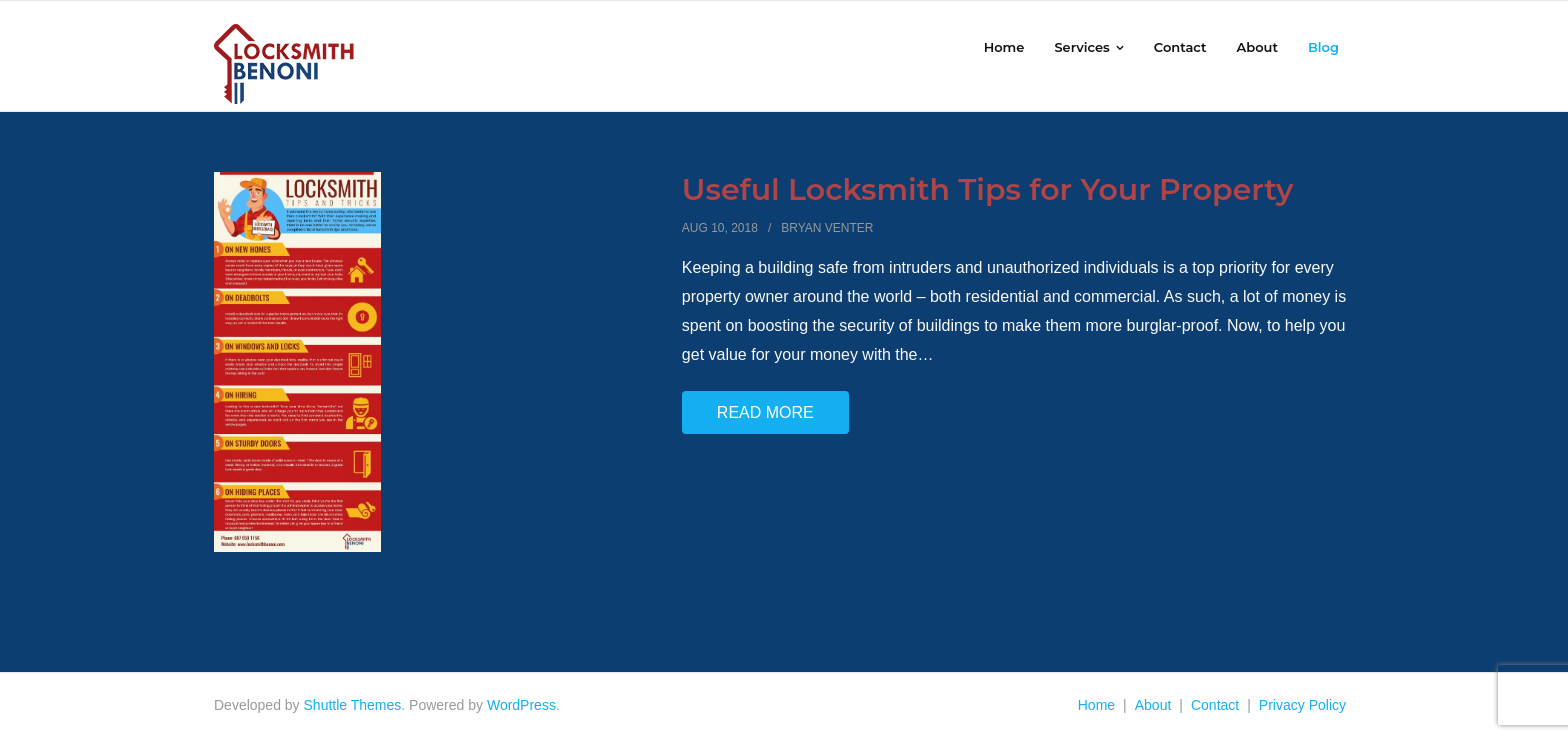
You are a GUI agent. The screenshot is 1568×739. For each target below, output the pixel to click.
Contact (1215, 705)
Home (1096, 705)
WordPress (521, 705)
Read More (765, 412)
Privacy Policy (1302, 705)
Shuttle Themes (353, 705)
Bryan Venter (827, 228)
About (1153, 705)
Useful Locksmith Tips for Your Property (988, 189)
